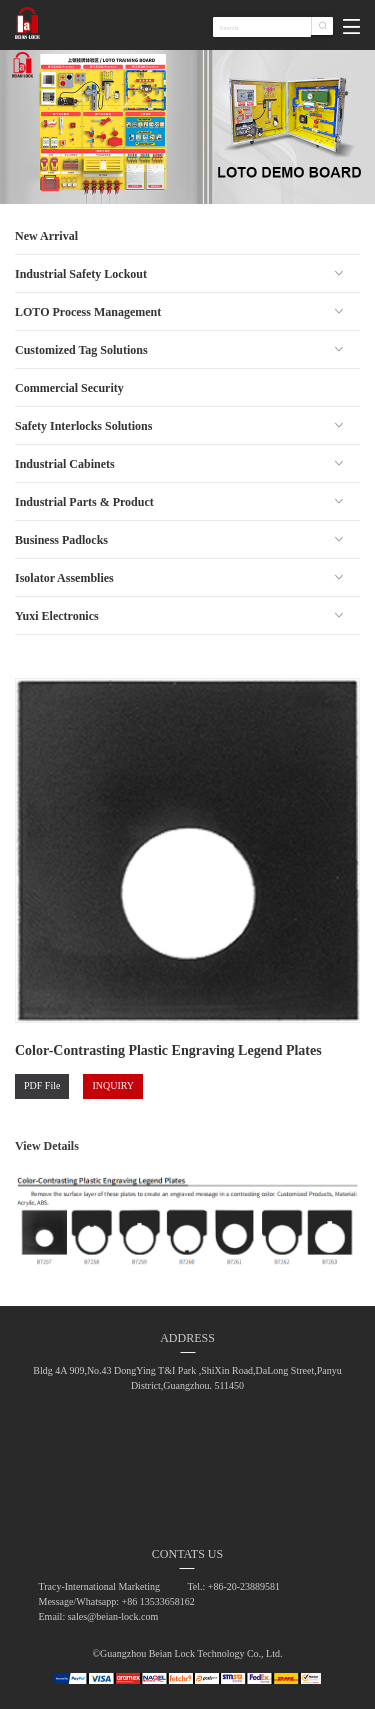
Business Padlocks (61, 540)
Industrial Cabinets (65, 464)
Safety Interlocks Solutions (83, 426)
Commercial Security (69, 388)
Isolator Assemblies (64, 578)
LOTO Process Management (88, 312)
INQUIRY (113, 1085)
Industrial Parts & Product (84, 502)
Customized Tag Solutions (81, 350)
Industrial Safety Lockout (81, 274)
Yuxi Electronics (57, 616)
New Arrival (46, 236)
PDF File (42, 1085)
